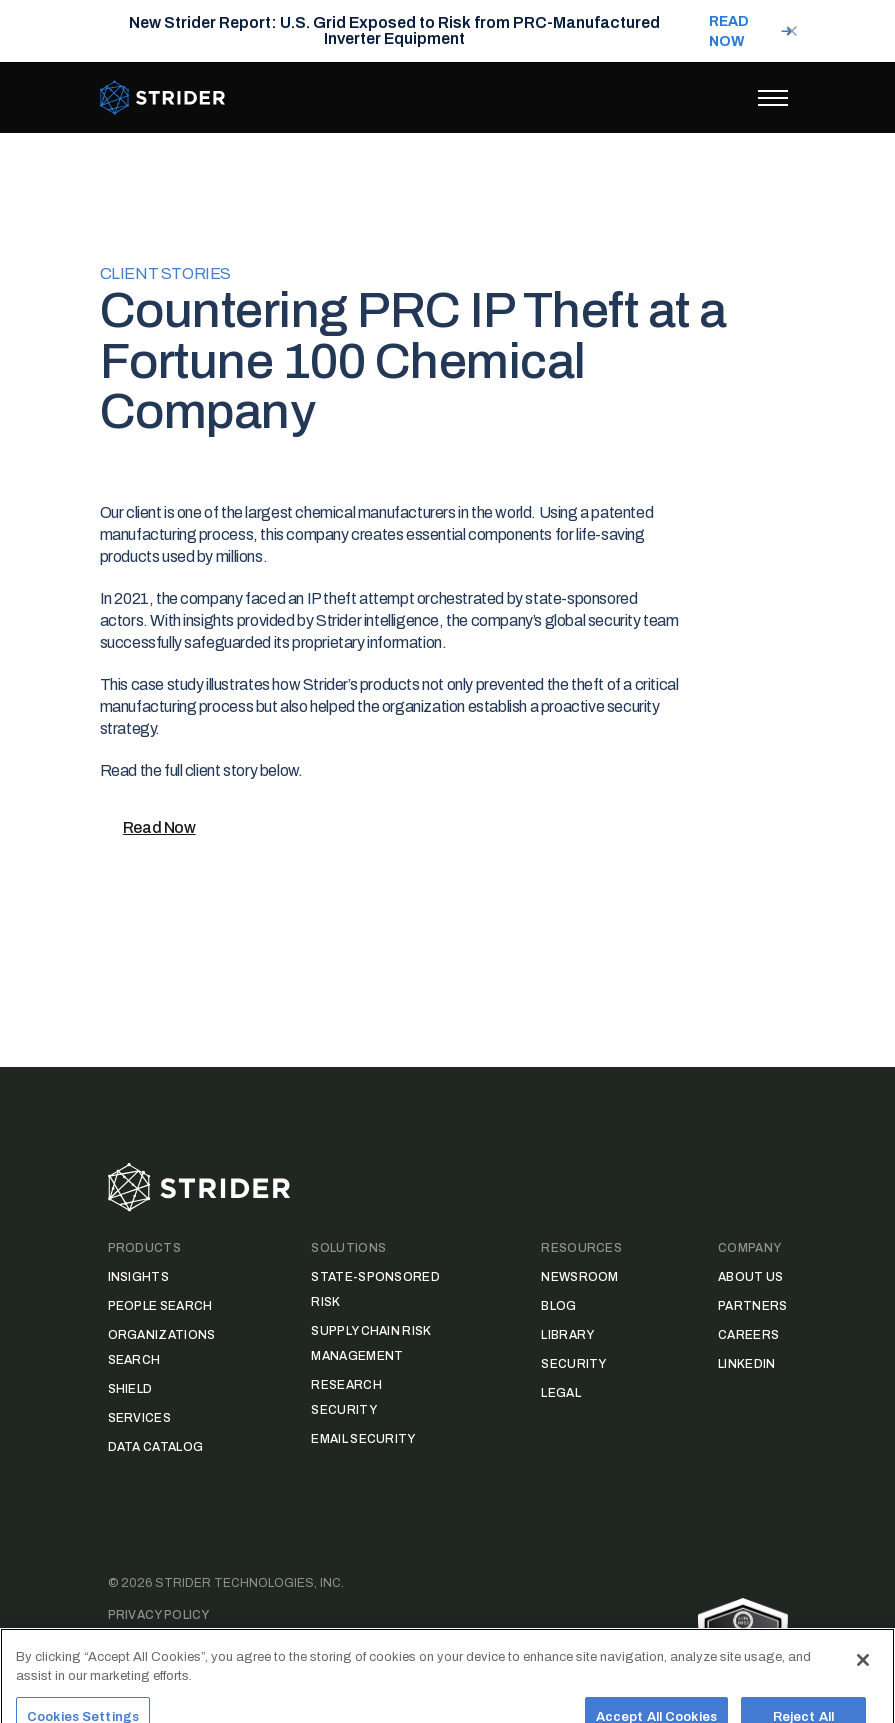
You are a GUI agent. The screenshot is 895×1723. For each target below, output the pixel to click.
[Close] (863, 1678)
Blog (558, 1306)
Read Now (159, 827)
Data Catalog (156, 1447)
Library (567, 1335)
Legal (561, 1393)
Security (573, 1364)
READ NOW (729, 31)
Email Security (363, 1439)
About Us (750, 1277)
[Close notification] (792, 31)
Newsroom (579, 1277)
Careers (748, 1335)
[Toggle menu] (773, 98)
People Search (160, 1306)
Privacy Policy (159, 1615)
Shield (130, 1389)
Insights (138, 1277)
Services (139, 1418)
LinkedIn (746, 1364)
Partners (752, 1306)
